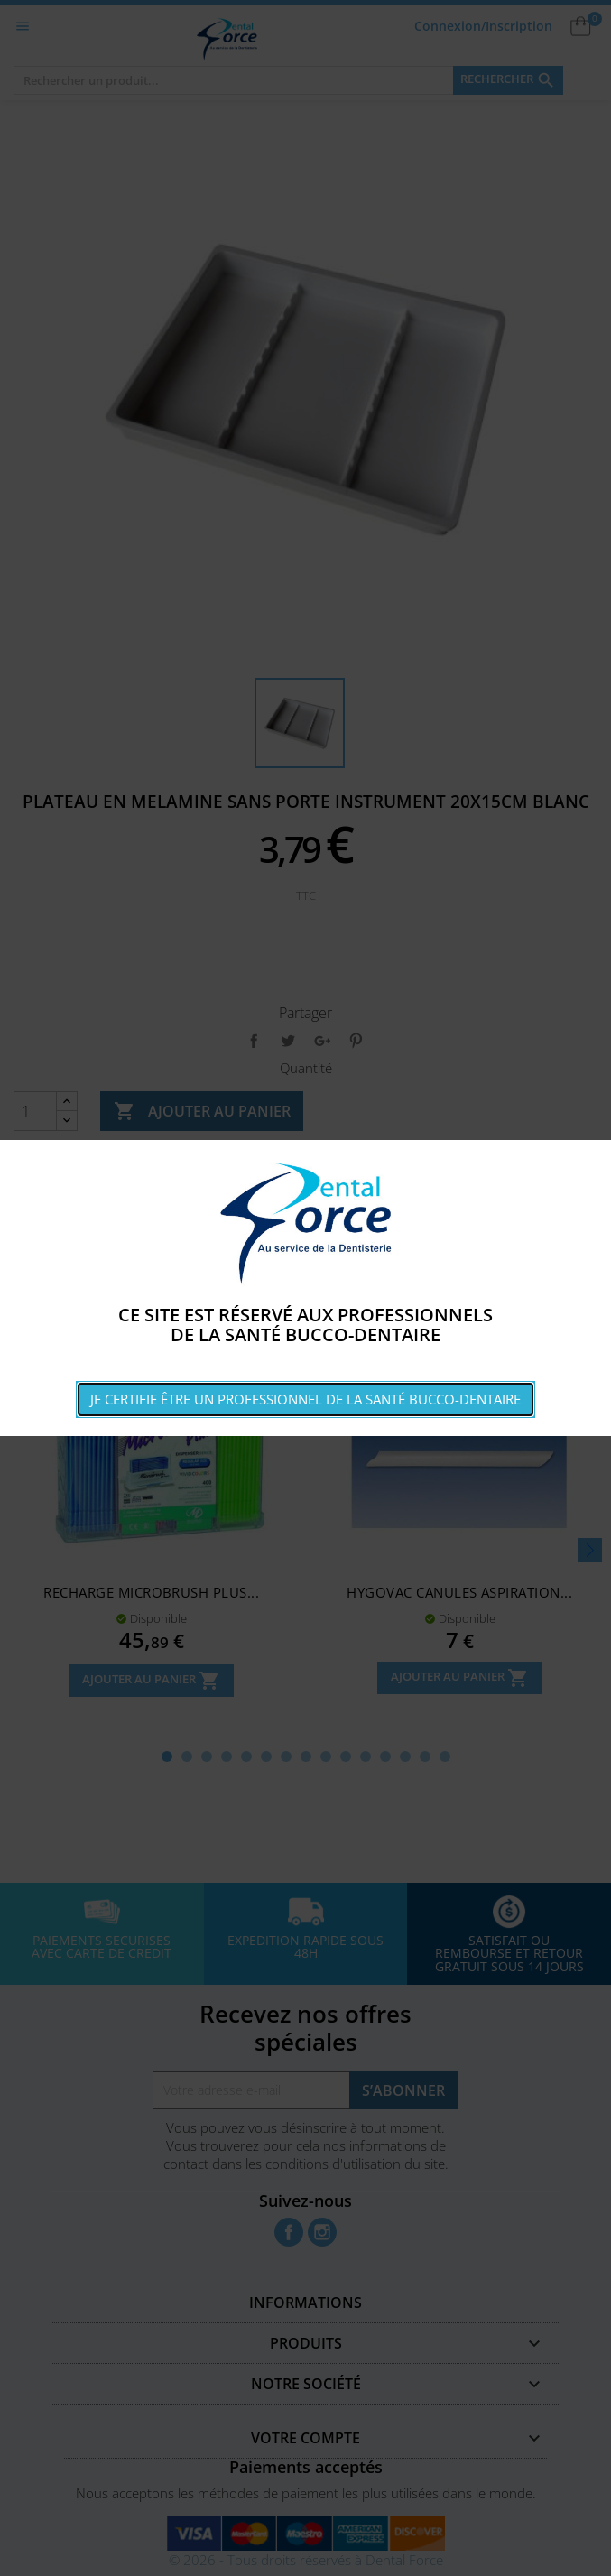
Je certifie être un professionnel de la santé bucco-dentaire (305, 1399)
